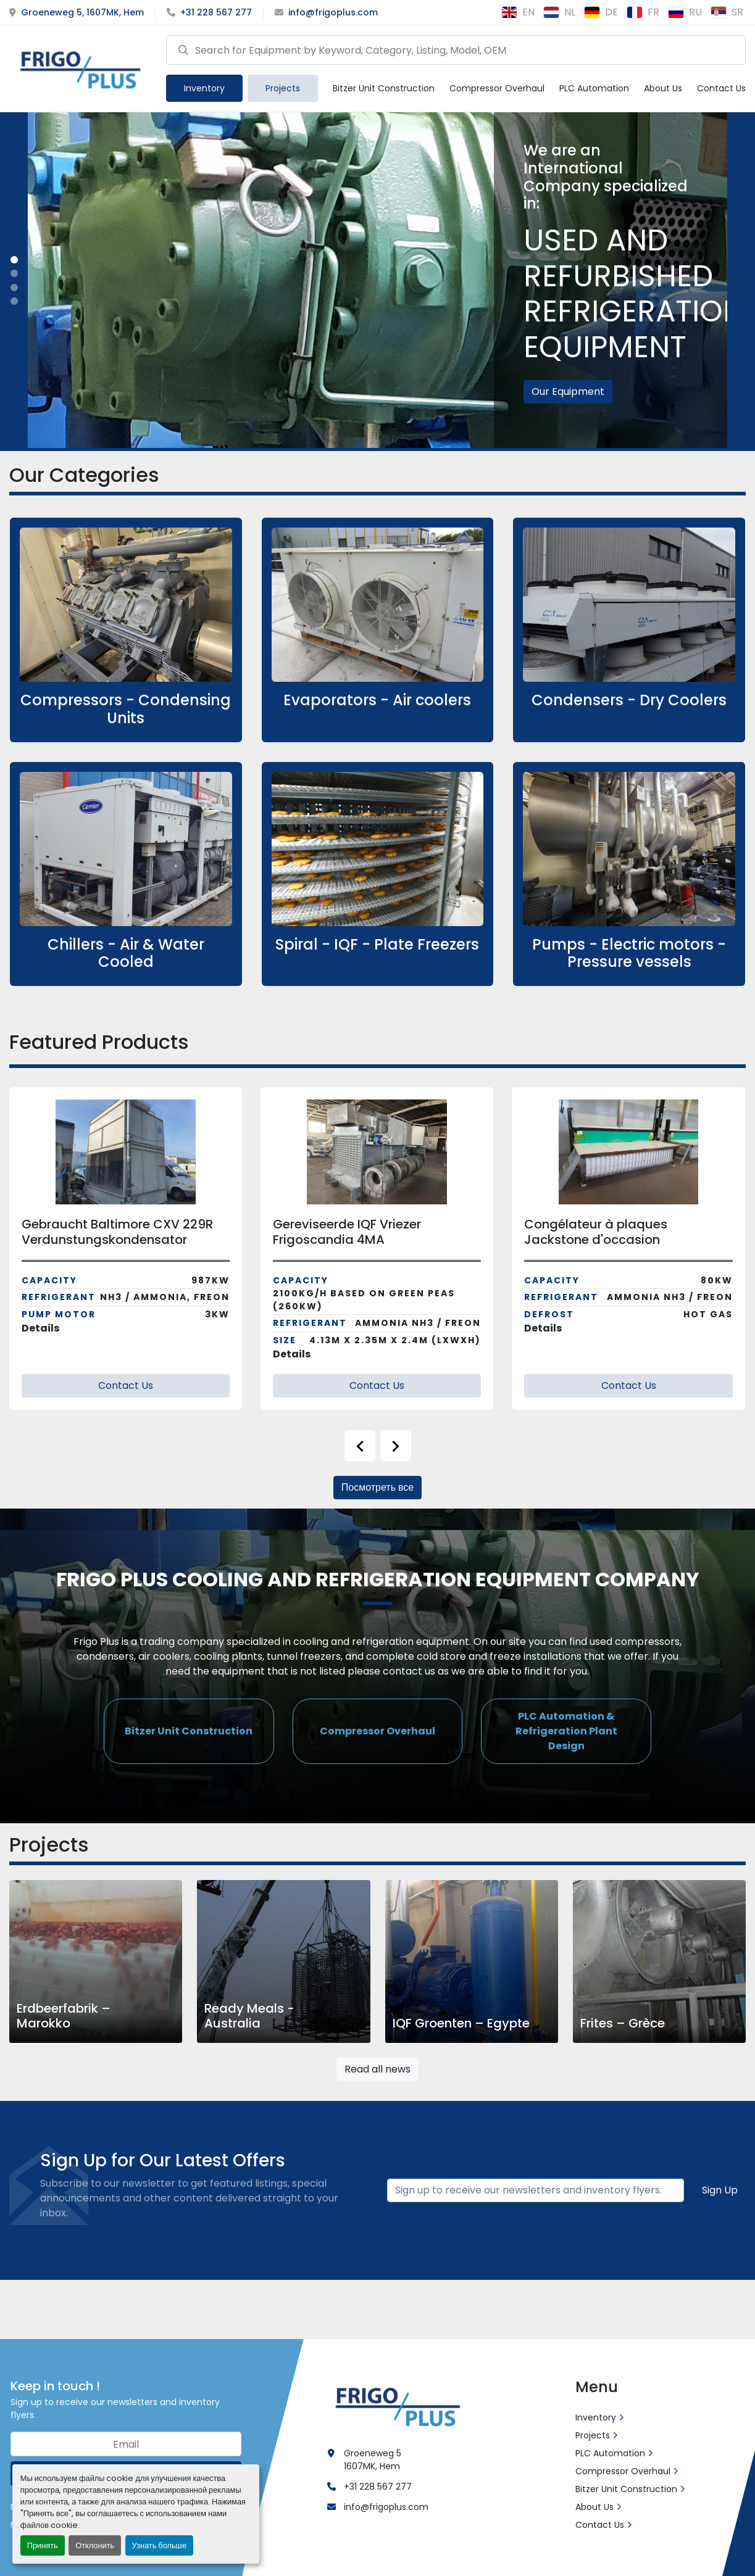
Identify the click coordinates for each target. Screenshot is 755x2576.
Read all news (377, 2069)
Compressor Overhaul (496, 88)
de (601, 12)
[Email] (536, 2190)
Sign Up (720, 2190)
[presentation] (359, 1445)
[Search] (456, 50)
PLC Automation (594, 88)
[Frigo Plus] (395, 2404)
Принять (42, 2545)
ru (685, 12)
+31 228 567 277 (216, 12)
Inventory (204, 88)
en (518, 12)
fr (643, 12)
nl (559, 12)
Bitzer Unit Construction (384, 88)
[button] (204, 88)
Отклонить (94, 2545)
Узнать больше (159, 2545)
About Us (663, 88)
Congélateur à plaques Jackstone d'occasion (595, 1232)
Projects (282, 88)
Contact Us (721, 88)
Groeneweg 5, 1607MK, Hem (82, 12)
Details (40, 1328)
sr (727, 12)
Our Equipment (568, 391)
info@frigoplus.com (333, 12)
